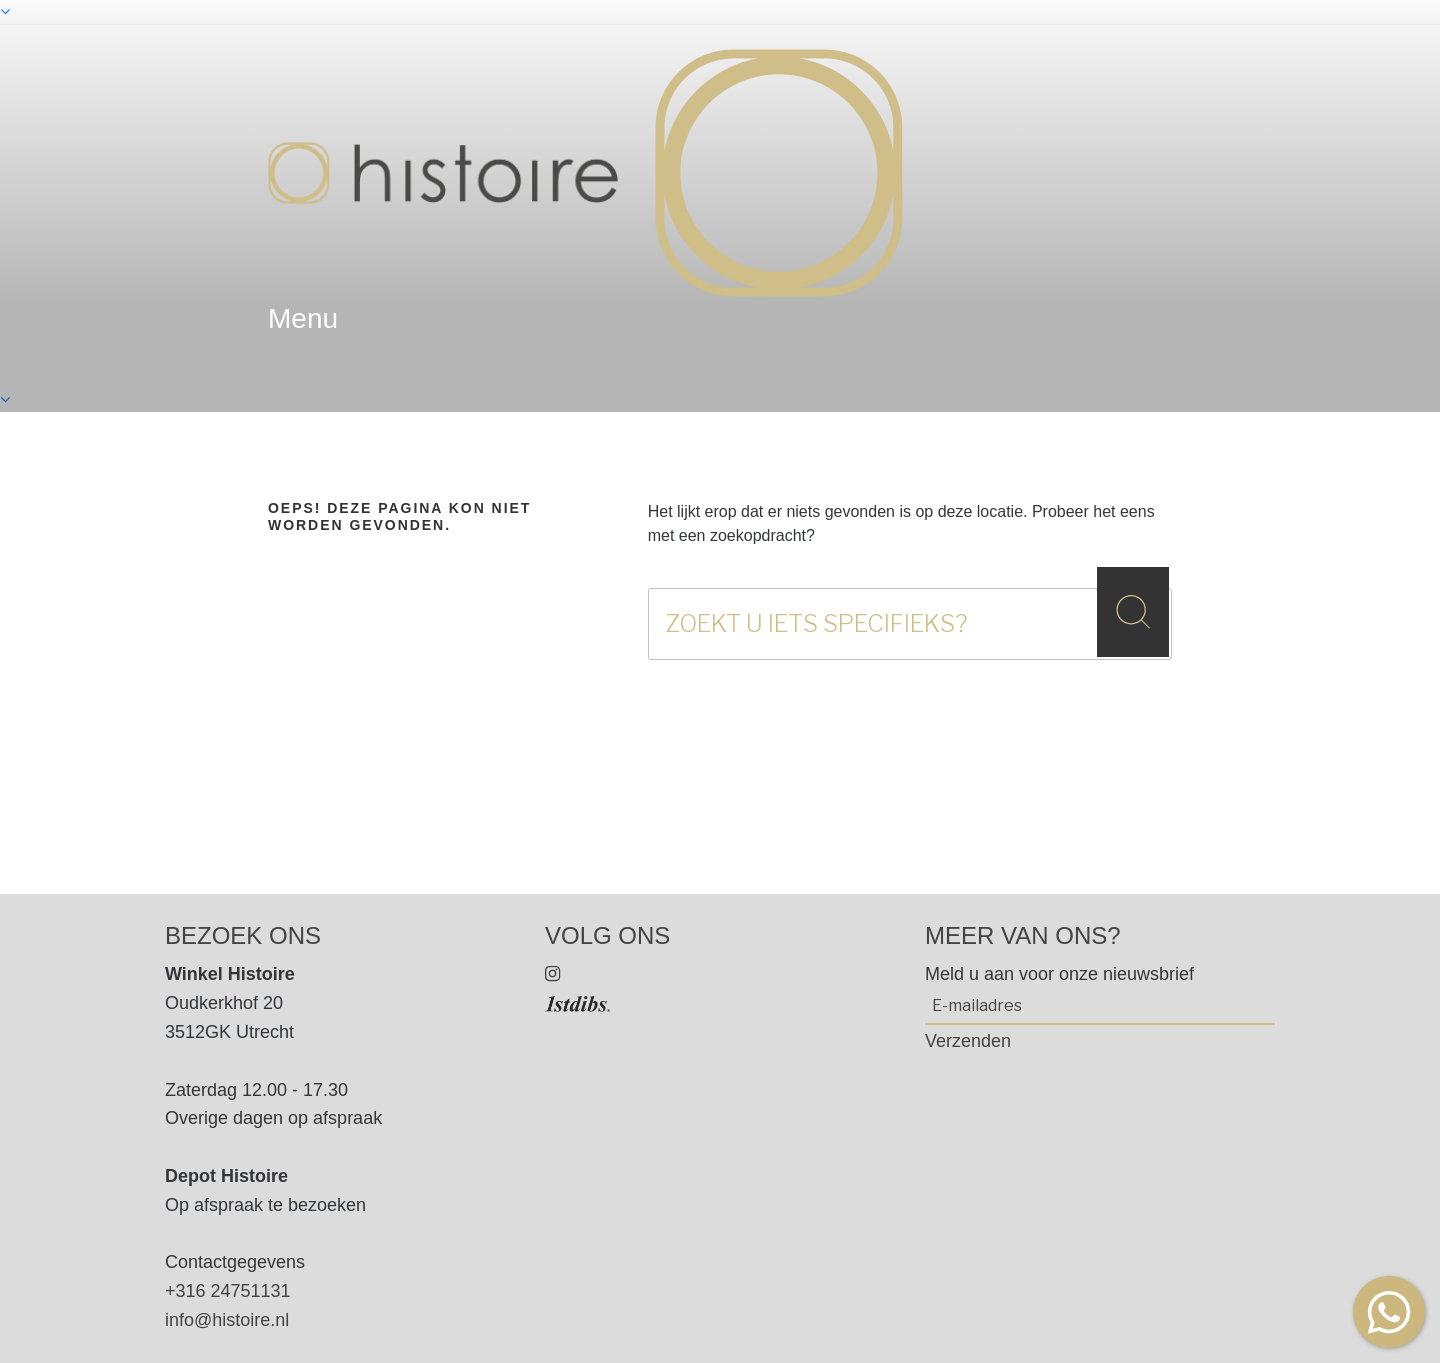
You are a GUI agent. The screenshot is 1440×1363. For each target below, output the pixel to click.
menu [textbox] (303, 318)
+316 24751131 (228, 1291)
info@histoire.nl (227, 1320)
